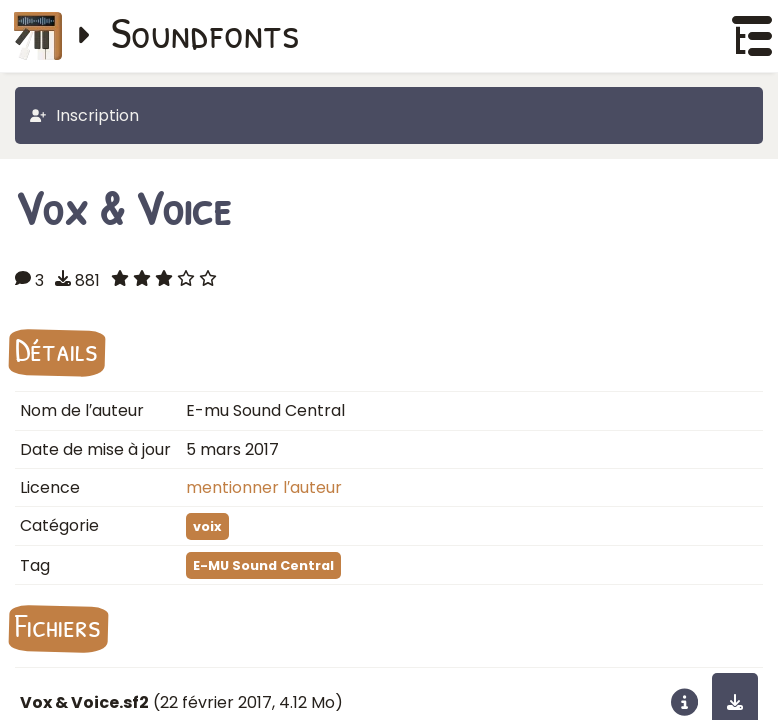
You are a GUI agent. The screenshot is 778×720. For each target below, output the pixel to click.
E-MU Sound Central (263, 565)
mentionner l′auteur (264, 487)
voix (207, 526)
